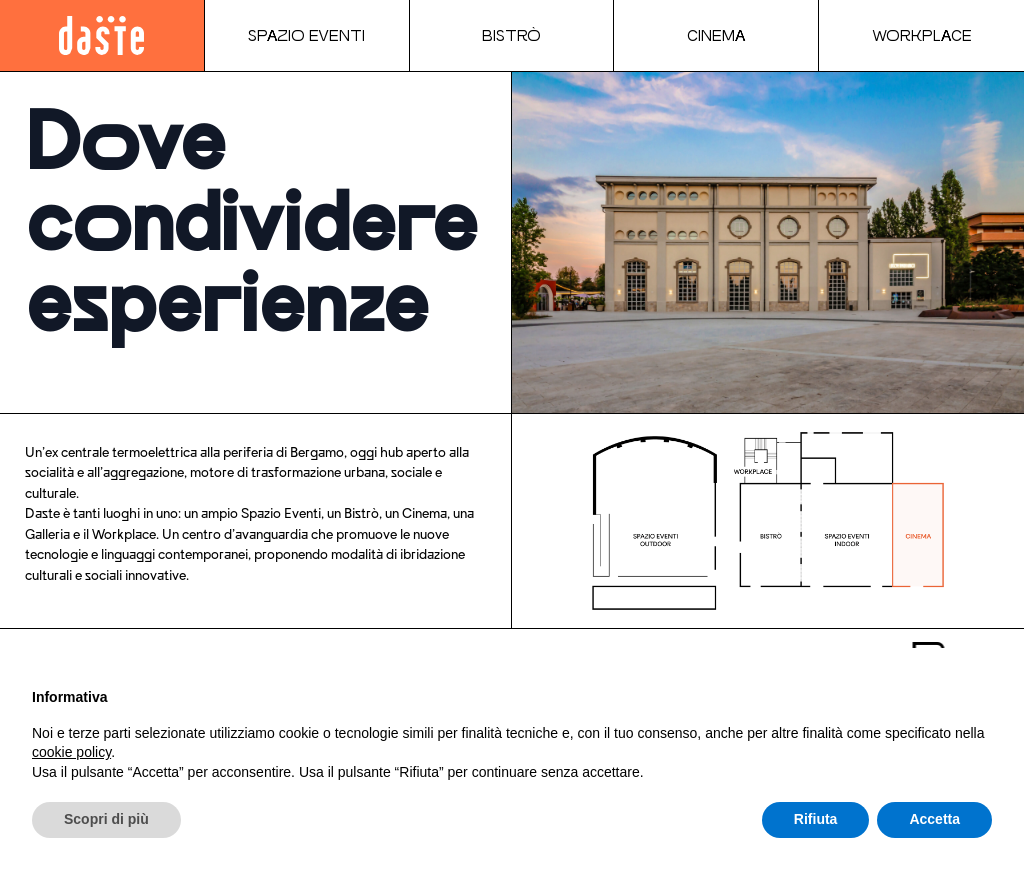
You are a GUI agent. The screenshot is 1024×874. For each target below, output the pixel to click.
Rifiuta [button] (816, 819)
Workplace (922, 35)
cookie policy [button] (71, 752)
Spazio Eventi (306, 35)
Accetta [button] (934, 819)
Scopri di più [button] (106, 819)
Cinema (716, 35)
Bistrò (511, 35)
